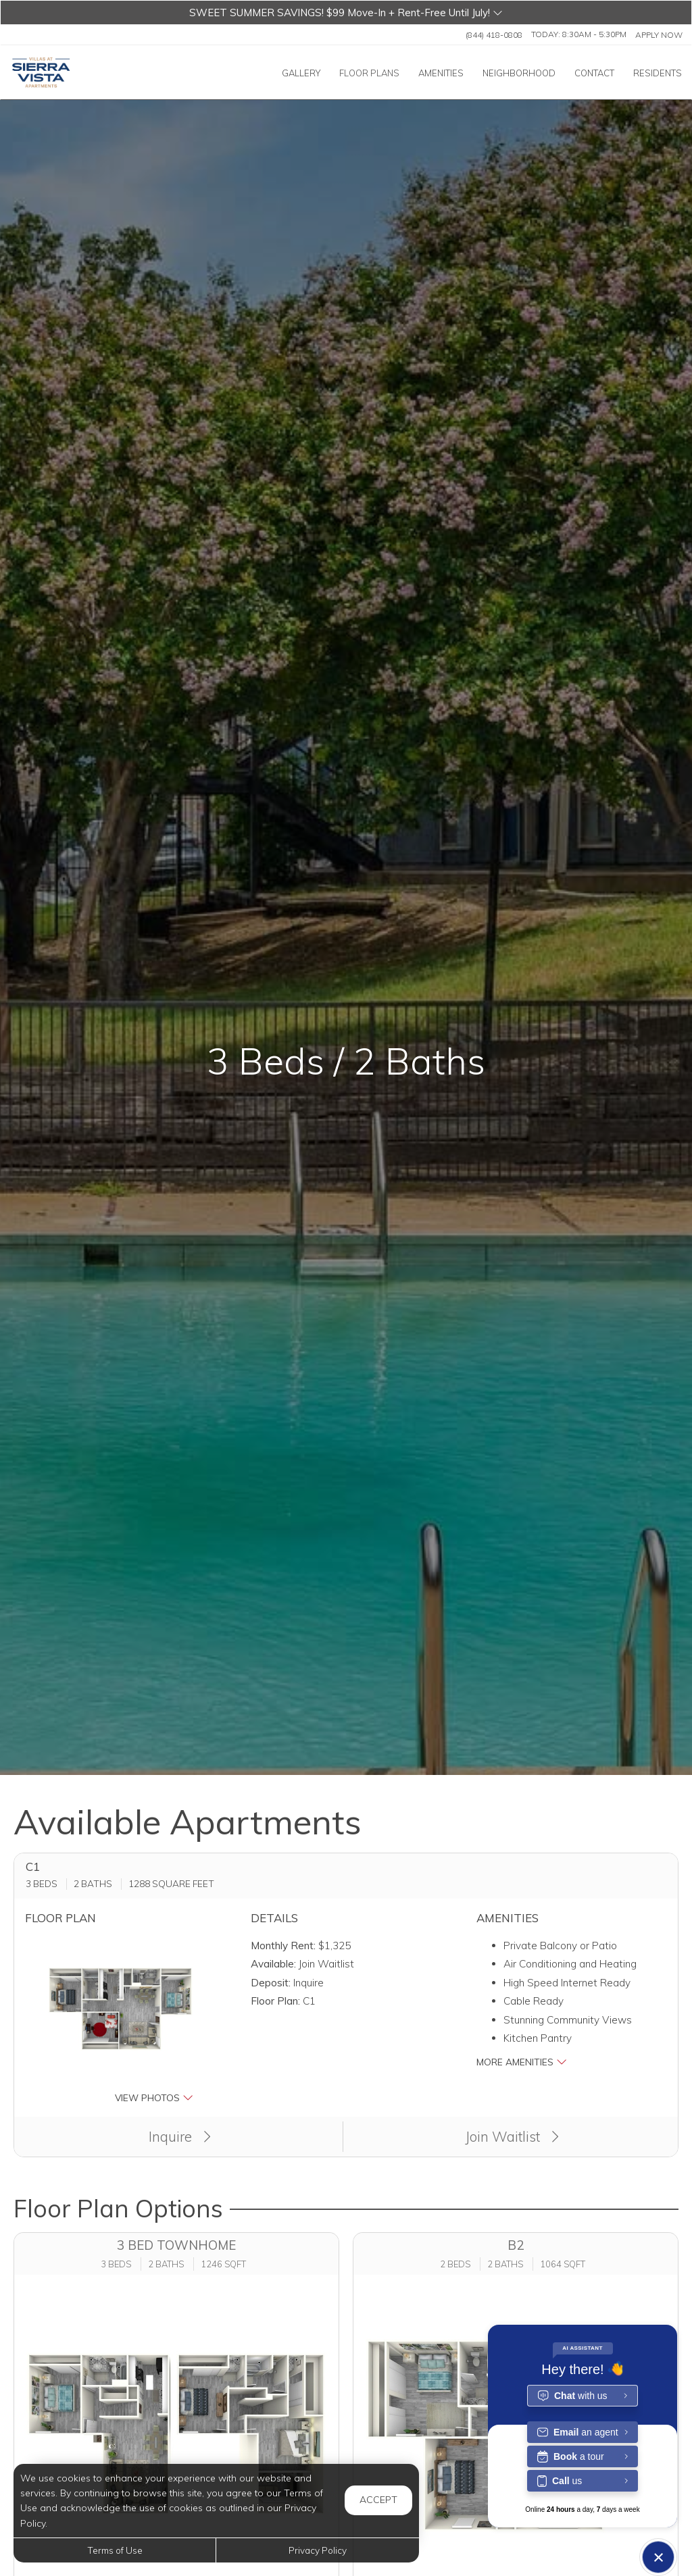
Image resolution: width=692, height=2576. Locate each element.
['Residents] (657, 73)
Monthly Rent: (283, 1945)
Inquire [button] (180, 2136)
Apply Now (659, 34)
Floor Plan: (275, 2000)
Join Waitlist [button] (512, 2136)
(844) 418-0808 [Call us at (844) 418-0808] (494, 34)
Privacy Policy (318, 2550)
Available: (273, 1963)
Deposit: (271, 1982)
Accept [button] (378, 2500)
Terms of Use (115, 2550)
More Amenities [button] (521, 2061)
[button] (346, 12)
